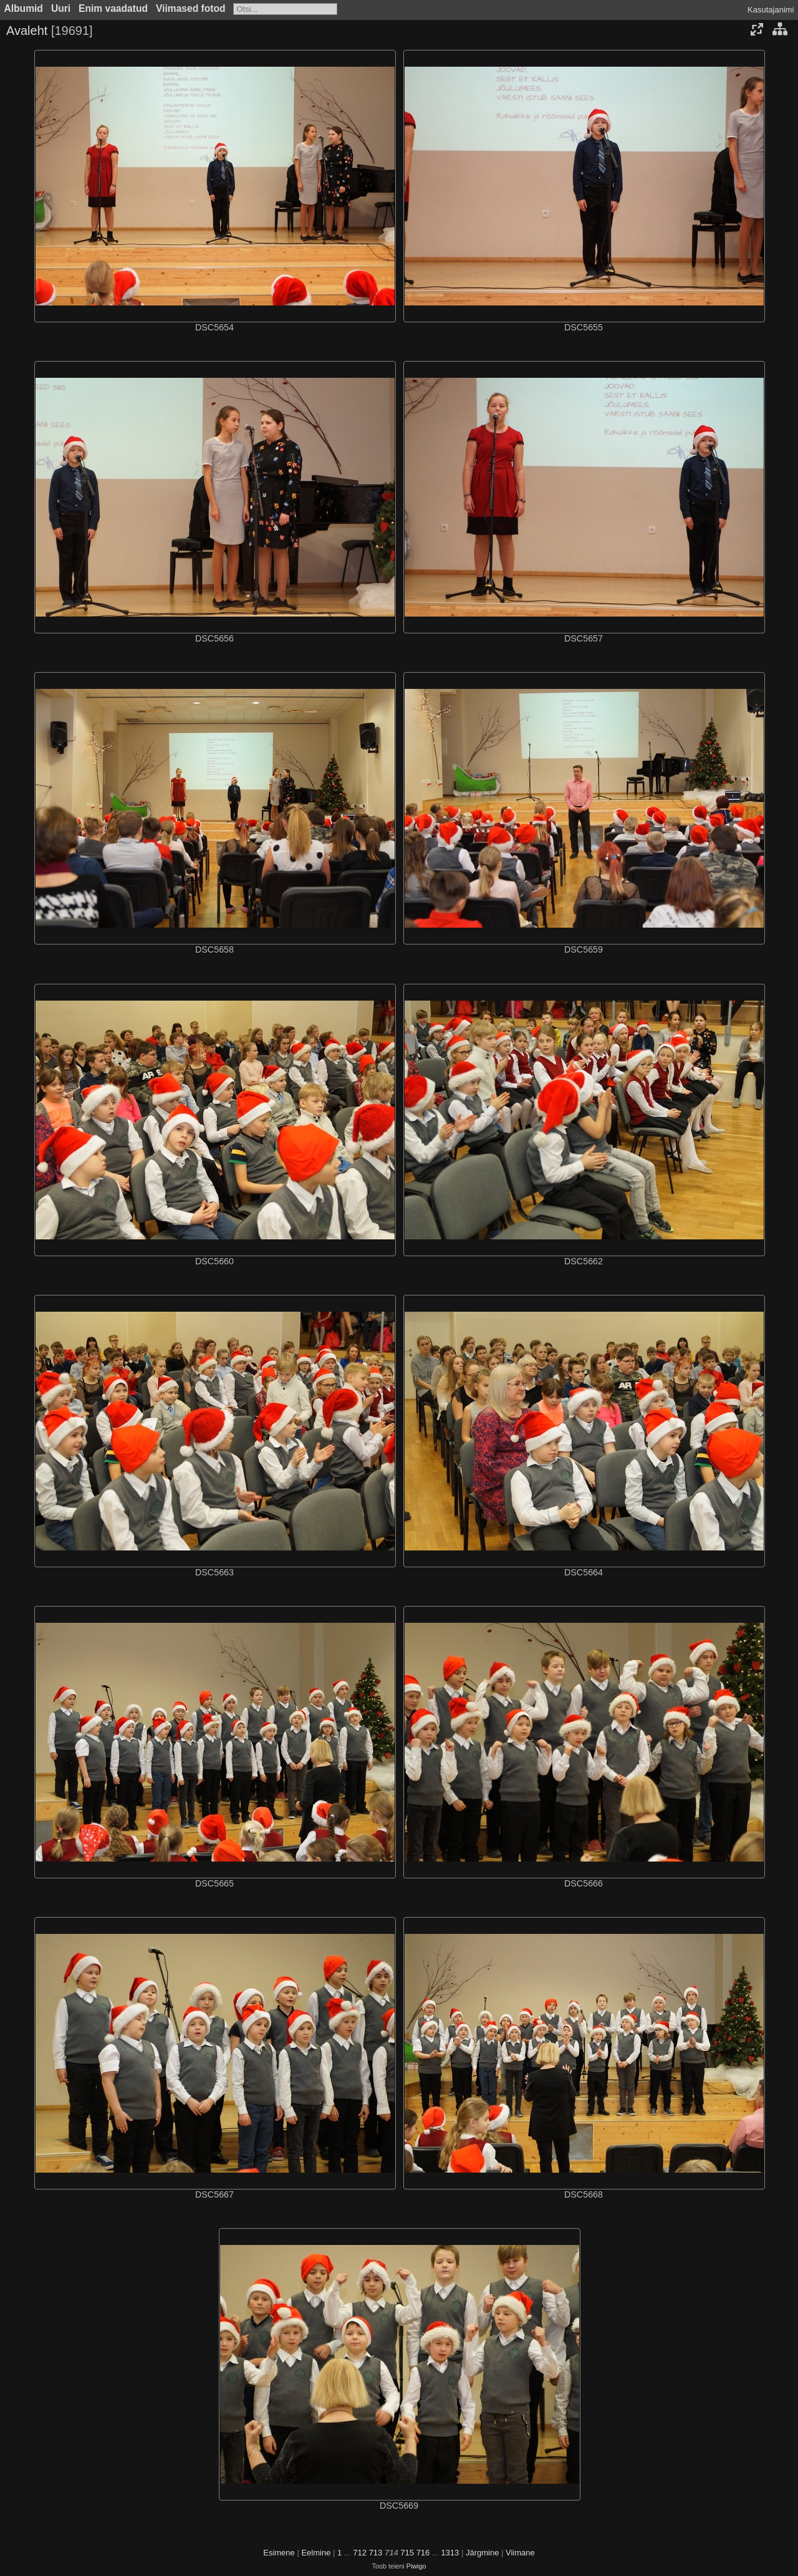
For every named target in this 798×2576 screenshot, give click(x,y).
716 (423, 2552)
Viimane (520, 2552)
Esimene (279, 2552)
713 (376, 2552)
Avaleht (26, 30)
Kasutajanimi (771, 9)
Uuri (60, 8)
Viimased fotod (191, 8)
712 (360, 2552)
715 (407, 2552)
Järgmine (482, 2552)
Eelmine (315, 2552)
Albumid (23, 8)
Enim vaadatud (113, 8)
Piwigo (416, 2566)
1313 (450, 2552)
